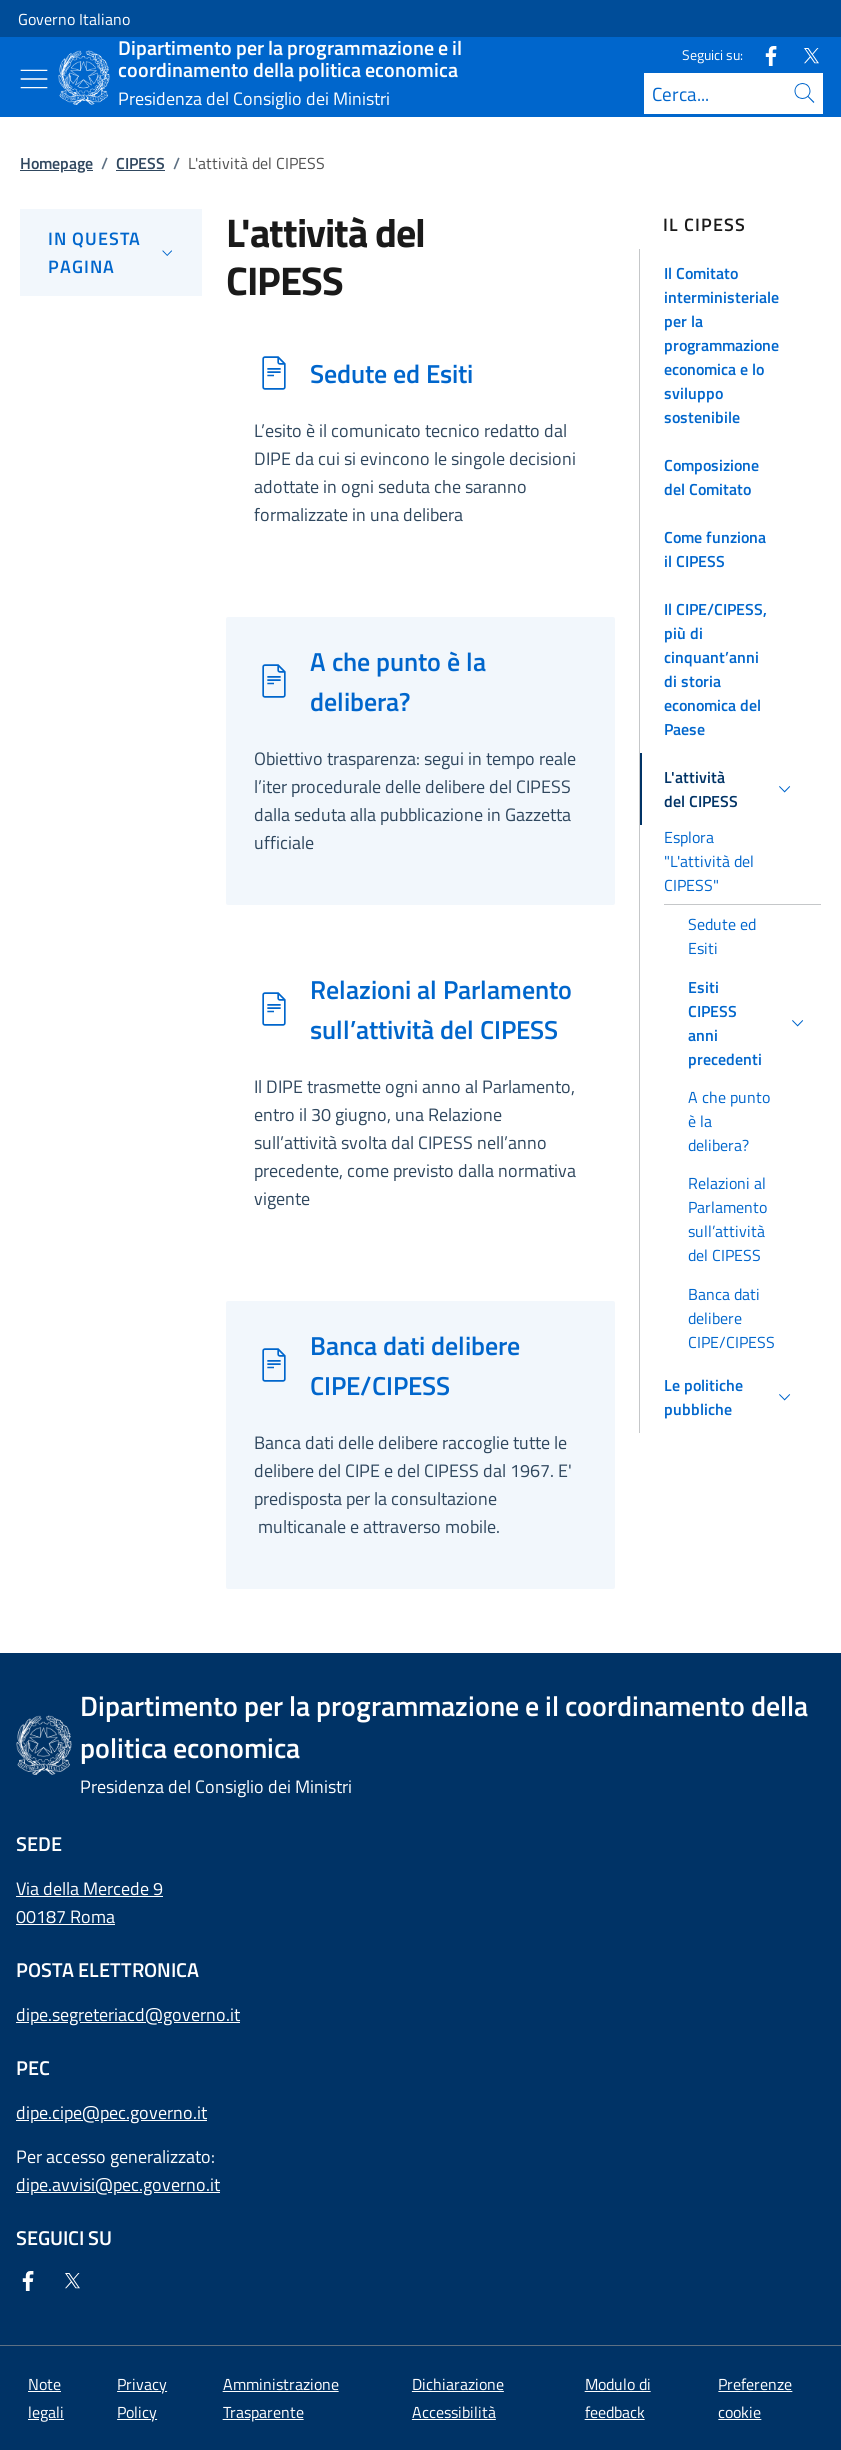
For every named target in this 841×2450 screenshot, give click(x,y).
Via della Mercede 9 (89, 1888)
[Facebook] (763, 54)
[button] (730, 345)
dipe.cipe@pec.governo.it (111, 2112)
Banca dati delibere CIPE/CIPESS (415, 1365)
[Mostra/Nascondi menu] (34, 79)
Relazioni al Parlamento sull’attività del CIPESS (441, 1009)
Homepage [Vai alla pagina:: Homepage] (56, 163)
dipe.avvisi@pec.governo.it (118, 2184)
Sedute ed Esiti (391, 373)
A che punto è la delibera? (398, 681)
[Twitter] (803, 54)
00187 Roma (65, 1916)
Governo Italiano (74, 19)
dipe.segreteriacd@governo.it (128, 2014)
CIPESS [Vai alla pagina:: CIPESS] (140, 163)
